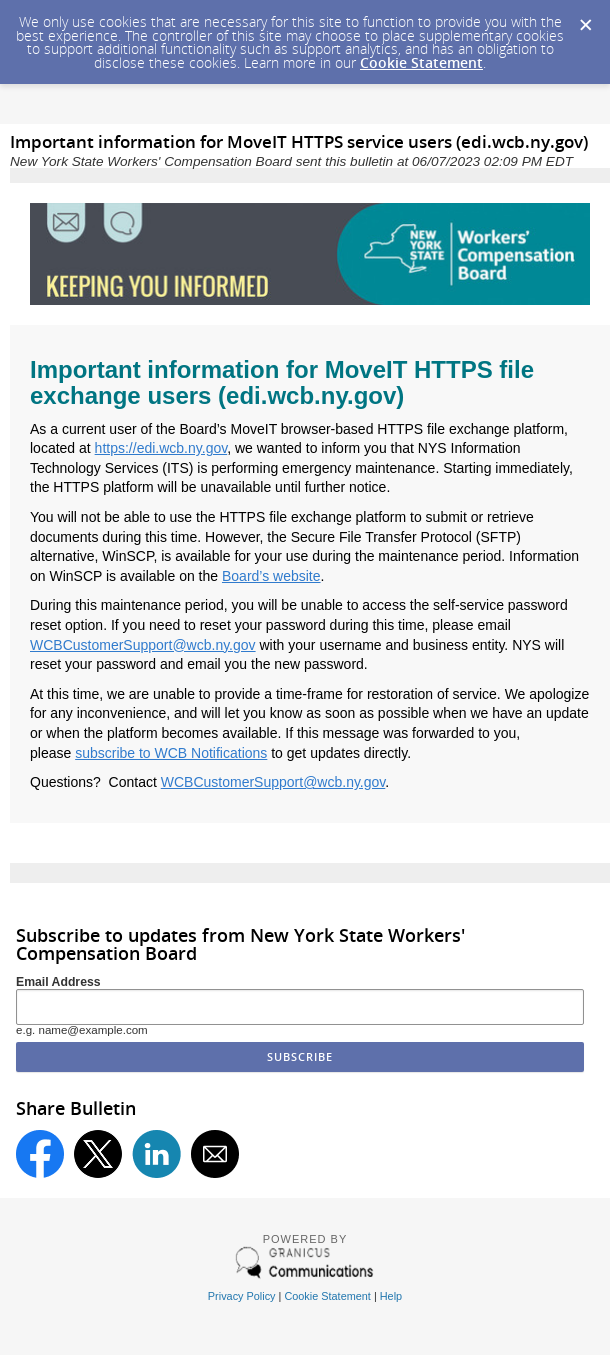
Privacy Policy (242, 1296)
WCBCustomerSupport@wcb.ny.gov (143, 645)
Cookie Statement (421, 62)
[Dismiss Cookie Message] (585, 19)
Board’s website (271, 576)
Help (391, 1296)
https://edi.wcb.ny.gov (161, 448)
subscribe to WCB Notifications (171, 753)
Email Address (58, 982)
